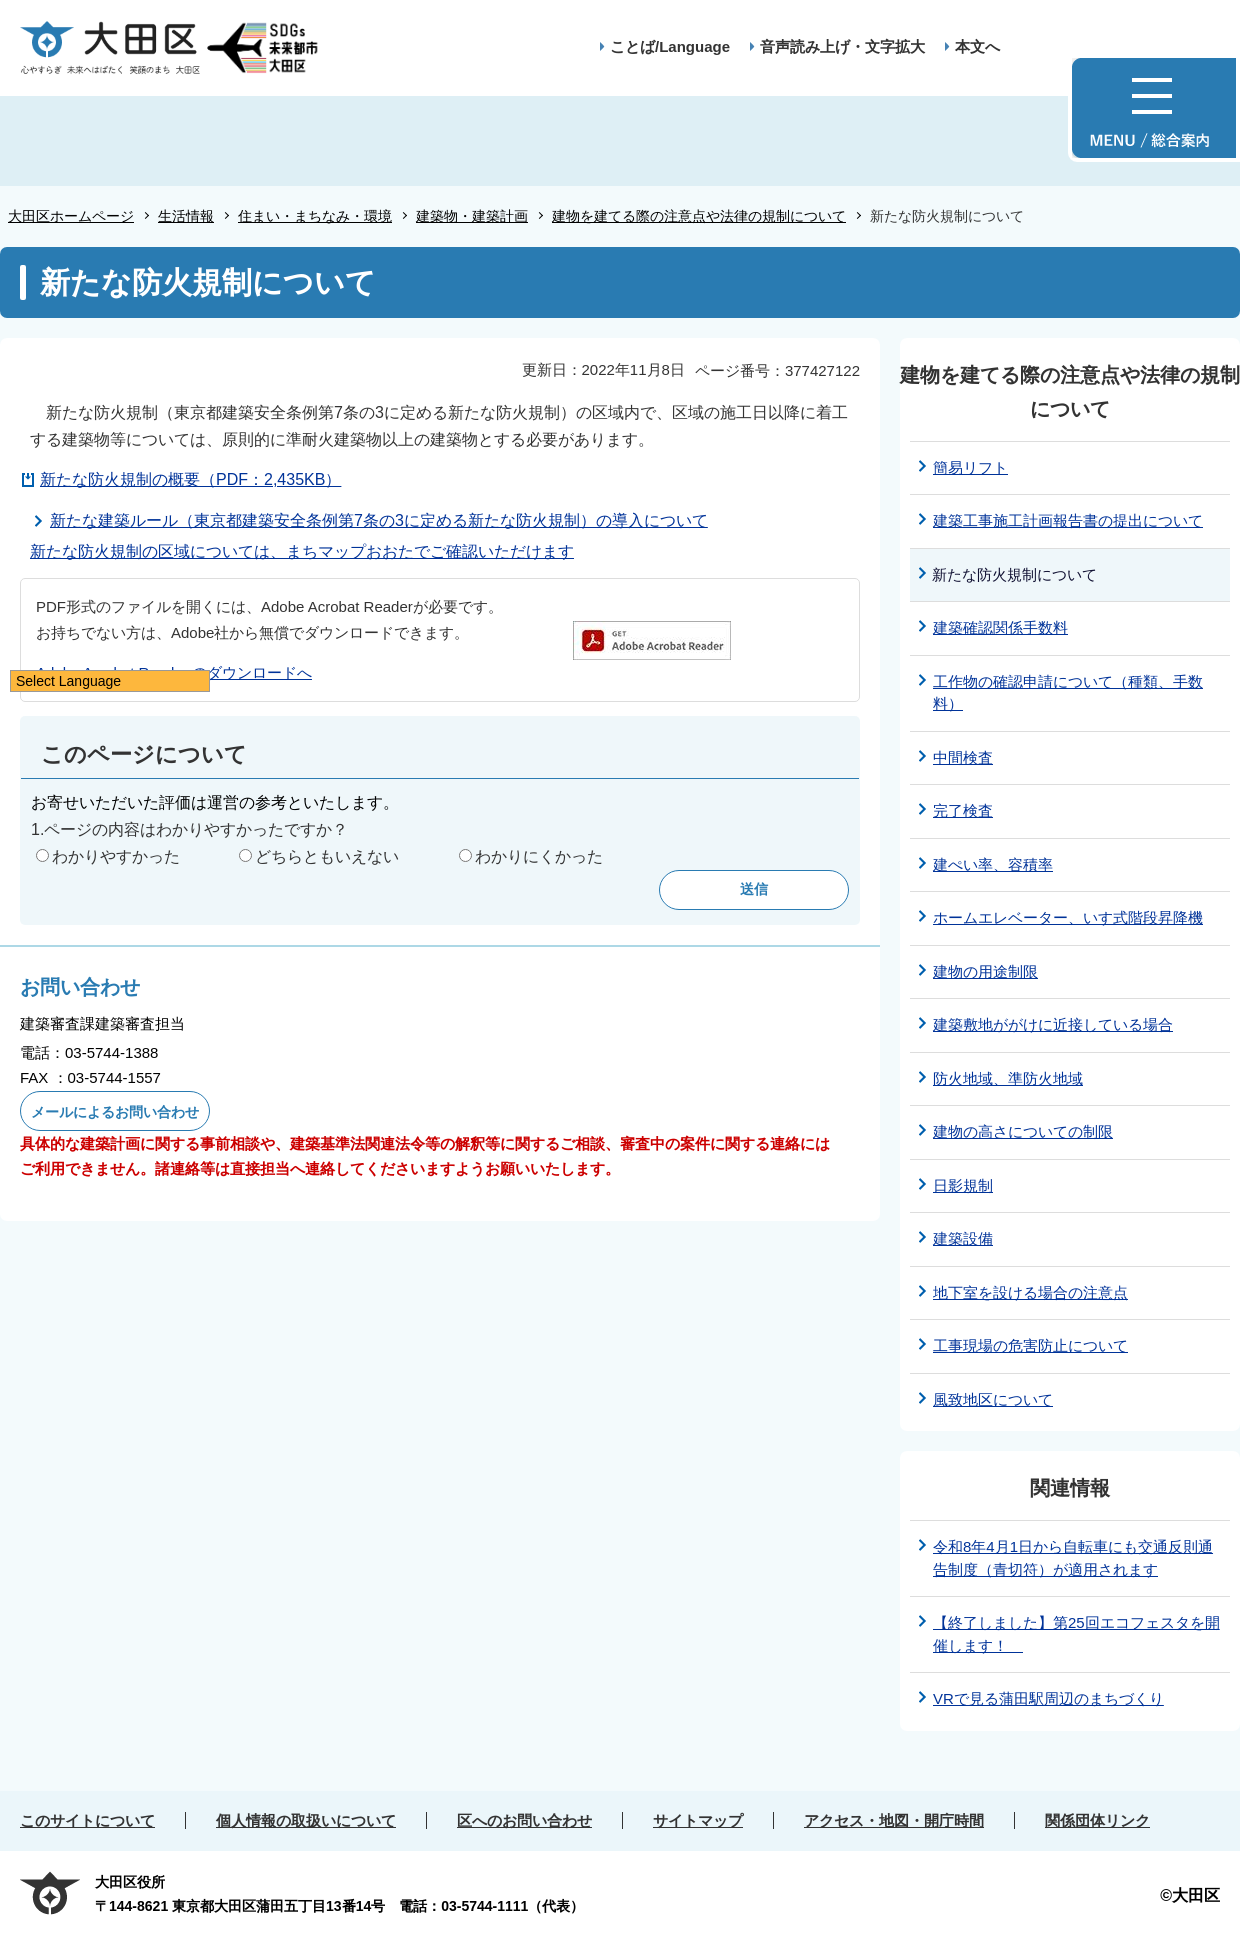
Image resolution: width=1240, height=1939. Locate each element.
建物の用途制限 (985, 971)
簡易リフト (970, 467)
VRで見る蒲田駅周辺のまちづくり (1048, 1698)
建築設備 (963, 1238)
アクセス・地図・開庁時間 (894, 1820)
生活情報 (186, 216)
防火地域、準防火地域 (1008, 1078)
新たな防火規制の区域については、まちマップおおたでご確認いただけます (302, 551)
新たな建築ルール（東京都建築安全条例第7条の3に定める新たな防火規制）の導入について (379, 520)
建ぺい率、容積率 (993, 864)
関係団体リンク (1097, 1820)
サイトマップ (698, 1820)
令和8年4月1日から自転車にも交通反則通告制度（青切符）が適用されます (1073, 1558)
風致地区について (993, 1399)
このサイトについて (87, 1820)
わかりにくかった (539, 856)
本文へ (977, 46)
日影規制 (963, 1185)
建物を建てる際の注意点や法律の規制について (699, 216)
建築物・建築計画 (472, 216)
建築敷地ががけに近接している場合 (1053, 1024)
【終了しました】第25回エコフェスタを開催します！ (1076, 1634)
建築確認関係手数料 (1000, 627)
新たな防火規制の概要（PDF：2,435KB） (190, 479)
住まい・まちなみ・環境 (315, 216)
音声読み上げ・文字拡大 (842, 46)
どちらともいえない (327, 856)
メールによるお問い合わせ (115, 1112)
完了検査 (963, 810)
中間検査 (963, 757)
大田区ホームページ (71, 216)
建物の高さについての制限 (1023, 1131)
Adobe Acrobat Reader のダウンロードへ (174, 672)
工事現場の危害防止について (1030, 1345)
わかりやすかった (116, 856)
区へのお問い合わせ (524, 1820)
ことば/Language (670, 46)
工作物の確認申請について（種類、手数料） (1068, 693)
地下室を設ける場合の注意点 (1030, 1292)
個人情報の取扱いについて (306, 1820)
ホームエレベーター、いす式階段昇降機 (1068, 917)
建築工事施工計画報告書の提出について (1068, 520)
